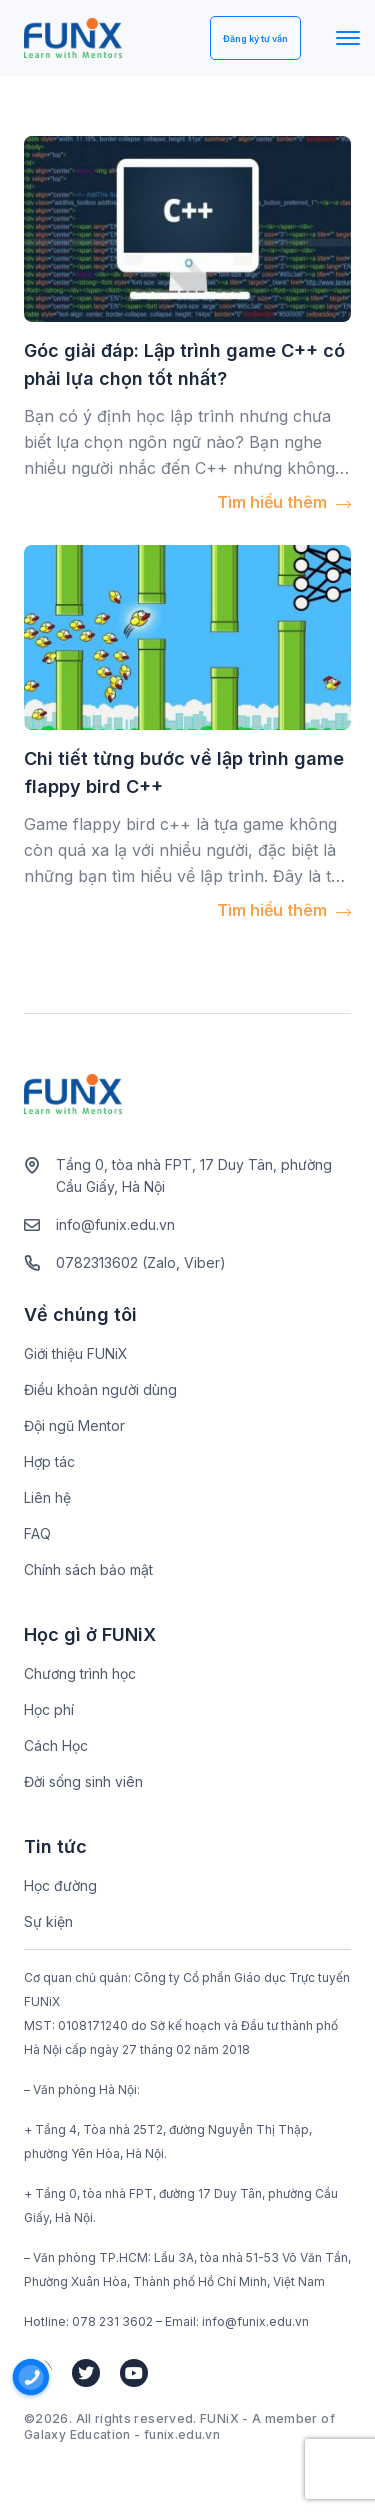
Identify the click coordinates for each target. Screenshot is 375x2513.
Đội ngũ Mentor (74, 1425)
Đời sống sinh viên (83, 1781)
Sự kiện (48, 1921)
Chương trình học (80, 1673)
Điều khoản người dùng (100, 1389)
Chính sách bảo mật (88, 1569)
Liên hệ (47, 1497)
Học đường (60, 1885)
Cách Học (56, 1745)
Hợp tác (49, 1461)
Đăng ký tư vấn (255, 38)
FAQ (37, 1533)
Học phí (49, 1709)
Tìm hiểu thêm (284, 502)
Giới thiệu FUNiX (76, 1353)
